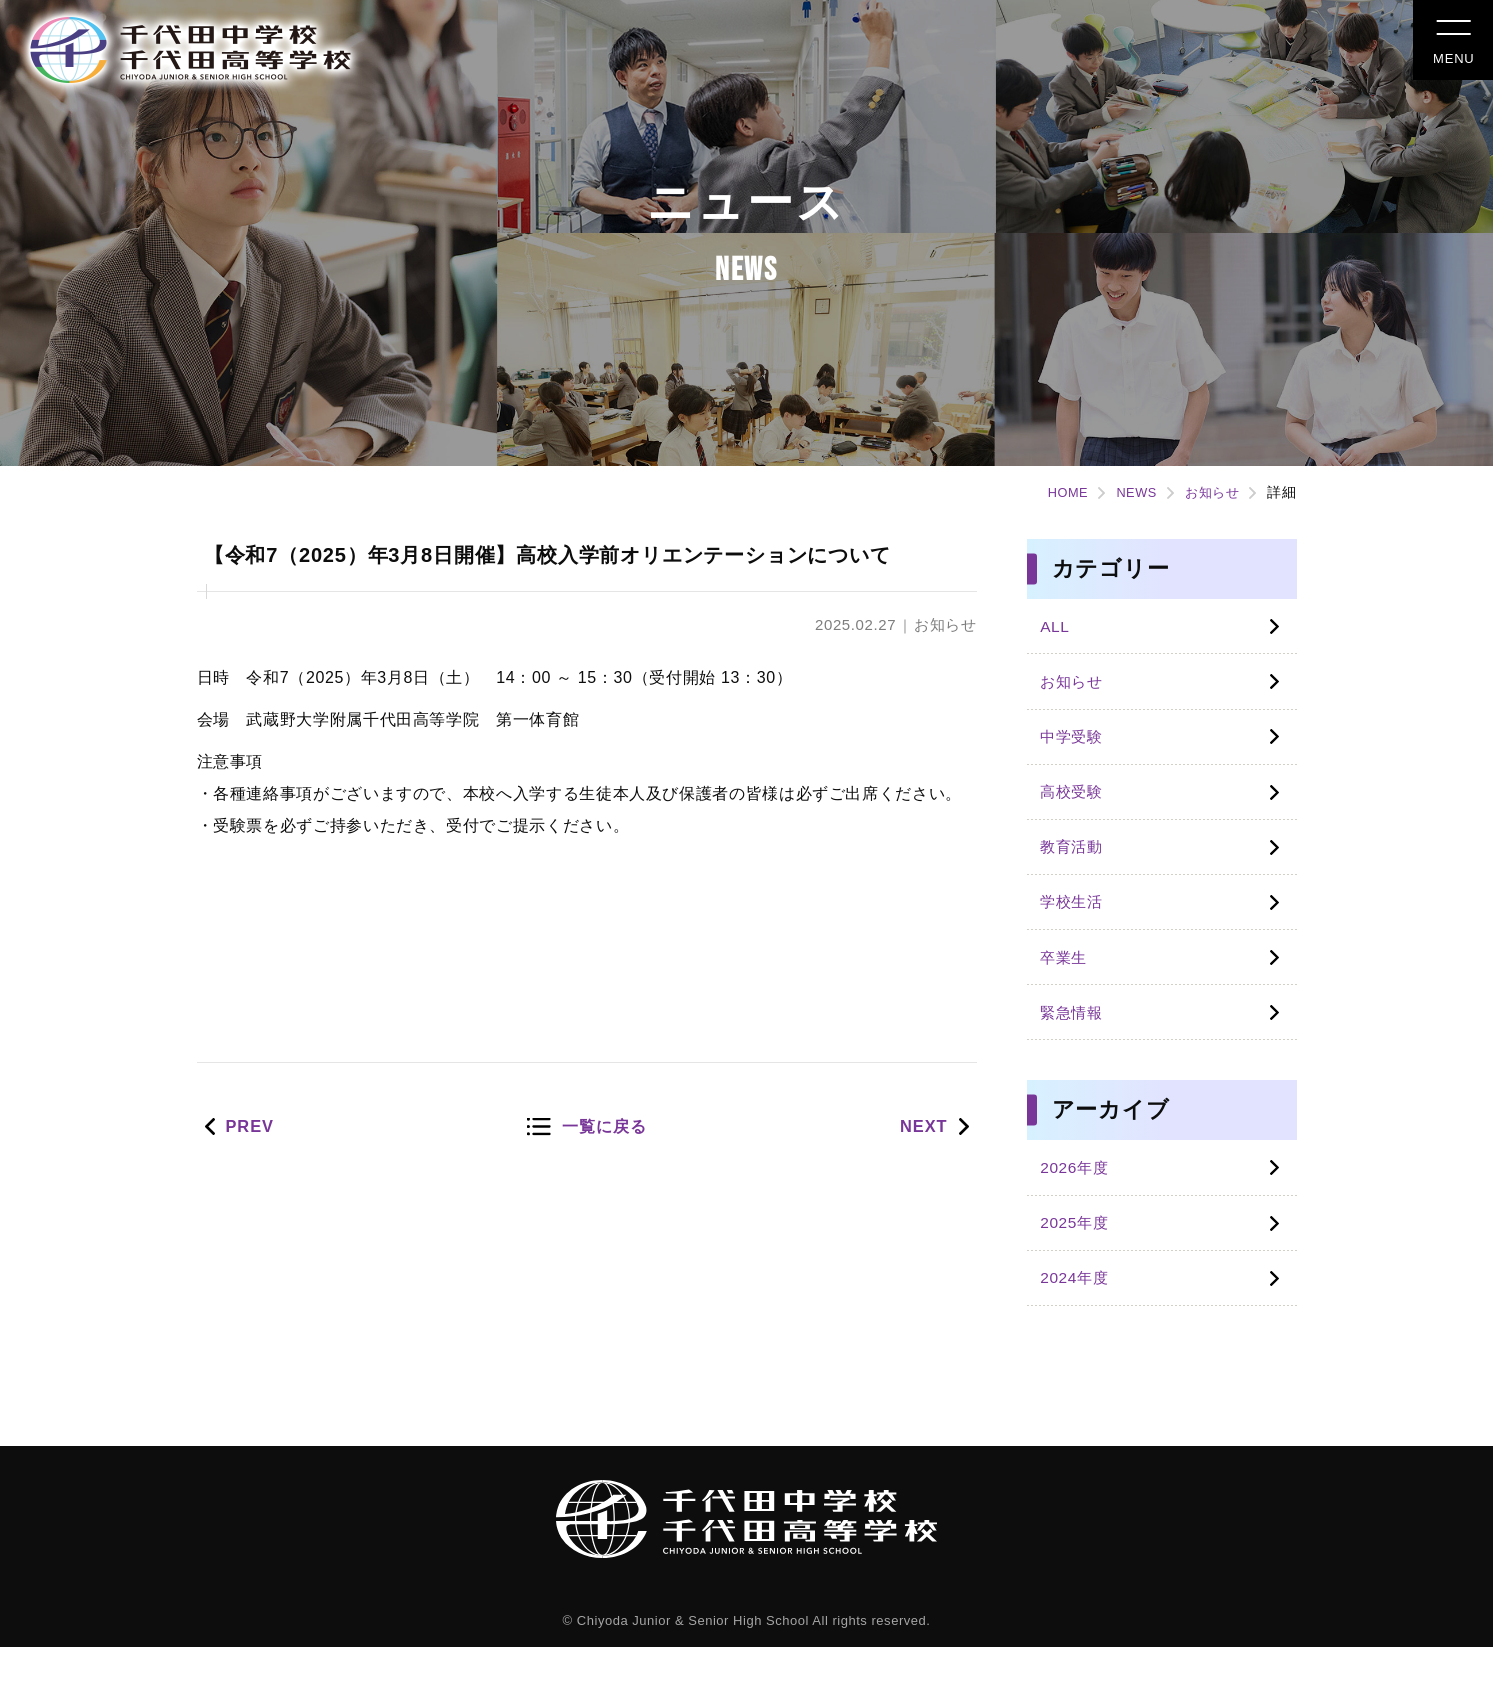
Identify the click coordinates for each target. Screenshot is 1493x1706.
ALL (1058, 628)
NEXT (919, 1169)
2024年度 (1080, 1333)
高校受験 (1077, 810)
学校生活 (1077, 931)
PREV (254, 1169)
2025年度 (1080, 1273)
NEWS (1127, 492)
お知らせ (1208, 492)
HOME (1053, 492)
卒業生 (1068, 991)
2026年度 (1080, 1212)
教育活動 (1077, 870)
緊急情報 (1077, 1052)
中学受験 (1077, 749)
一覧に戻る (605, 1169)
